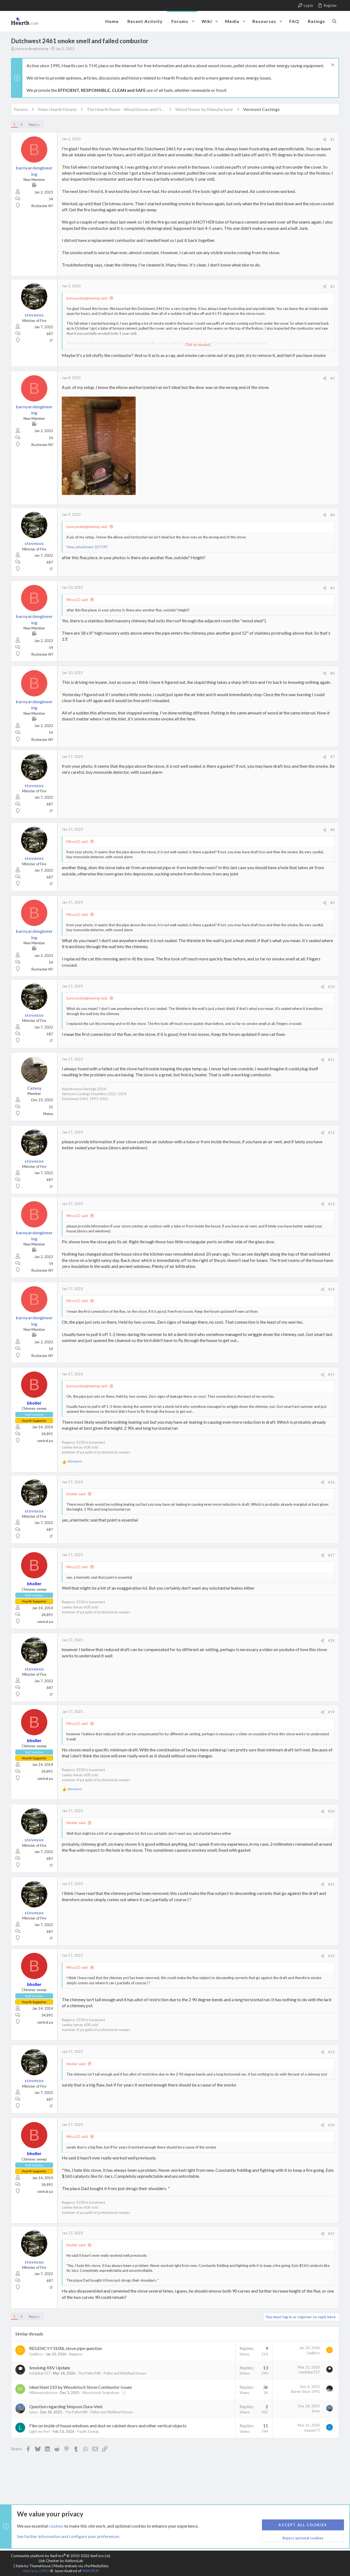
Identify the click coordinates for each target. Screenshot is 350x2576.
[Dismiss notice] (332, 65)
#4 (332, 515)
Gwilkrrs (36, 2354)
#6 (332, 673)
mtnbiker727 (39, 2373)
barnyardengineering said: (87, 298)
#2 (332, 286)
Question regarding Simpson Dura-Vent (66, 2406)
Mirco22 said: (77, 599)
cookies (56, 2525)
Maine (48, 1114)
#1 (332, 139)
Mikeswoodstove (43, 2392)
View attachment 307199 (86, 547)
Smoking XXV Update (49, 2367)
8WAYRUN (90, 2571)
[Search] (334, 21)
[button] (193, 21)
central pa (45, 1440)
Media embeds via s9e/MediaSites (81, 2566)
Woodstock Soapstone (100, 2392)
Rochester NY (42, 206)
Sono (33, 2412)
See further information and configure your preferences (68, 2536)
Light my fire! (39, 2431)
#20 (331, 1811)
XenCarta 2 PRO (36, 2571)
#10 (331, 986)
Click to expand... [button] (198, 344)
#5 (332, 588)
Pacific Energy (88, 2431)
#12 (331, 1132)
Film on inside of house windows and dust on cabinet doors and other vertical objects (107, 2425)
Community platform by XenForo (61, 2556)
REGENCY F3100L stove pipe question (65, 2348)
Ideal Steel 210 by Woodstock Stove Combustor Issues (80, 2387)
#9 (332, 903)
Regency (76, 2354)
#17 (331, 1555)
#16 (331, 1482)
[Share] (324, 139)
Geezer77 (312, 2430)
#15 (331, 1374)
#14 (331, 1289)
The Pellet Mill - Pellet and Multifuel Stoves (112, 2373)
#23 (331, 2052)
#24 (331, 2125)
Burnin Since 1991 (305, 2391)
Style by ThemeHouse (33, 2566)
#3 (332, 378)
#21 (331, 1884)
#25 (331, 2233)
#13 (331, 1204)
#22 (331, 1956)
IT (51, 340)
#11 (331, 1059)
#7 (332, 757)
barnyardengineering (31, 48)
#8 (332, 830)
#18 (331, 1640)
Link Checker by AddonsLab (61, 2561)
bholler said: (76, 1494)
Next (33, 124)
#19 (331, 1712)
